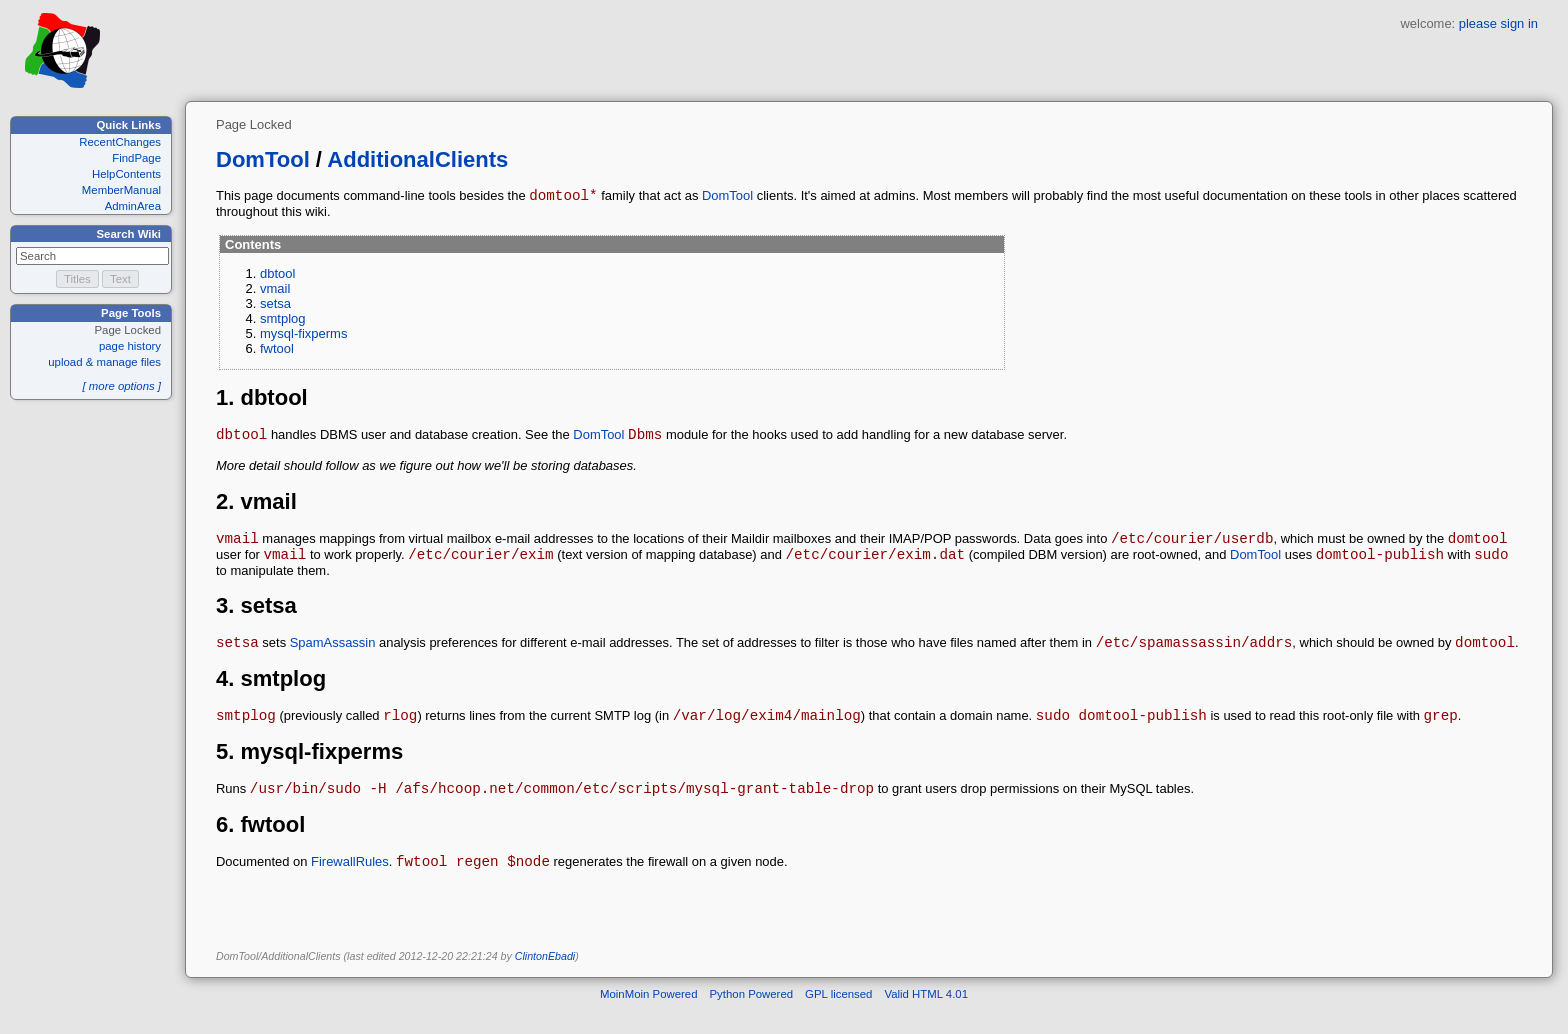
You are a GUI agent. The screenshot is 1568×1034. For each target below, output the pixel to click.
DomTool (263, 159)
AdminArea (133, 206)
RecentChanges (120, 142)
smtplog (283, 321)
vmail (275, 291)
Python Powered (752, 1018)
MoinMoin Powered (649, 1018)
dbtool (277, 276)
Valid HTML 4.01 (926, 1018)
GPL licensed (838, 1018)
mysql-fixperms (303, 336)
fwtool (277, 351)
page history (130, 346)
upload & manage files (104, 362)
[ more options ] (121, 386)
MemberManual (121, 190)
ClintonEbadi (545, 980)
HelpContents (126, 174)
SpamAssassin (333, 657)
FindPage (136, 158)
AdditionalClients (417, 159)
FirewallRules (350, 885)
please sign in (1498, 23)
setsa (275, 306)
